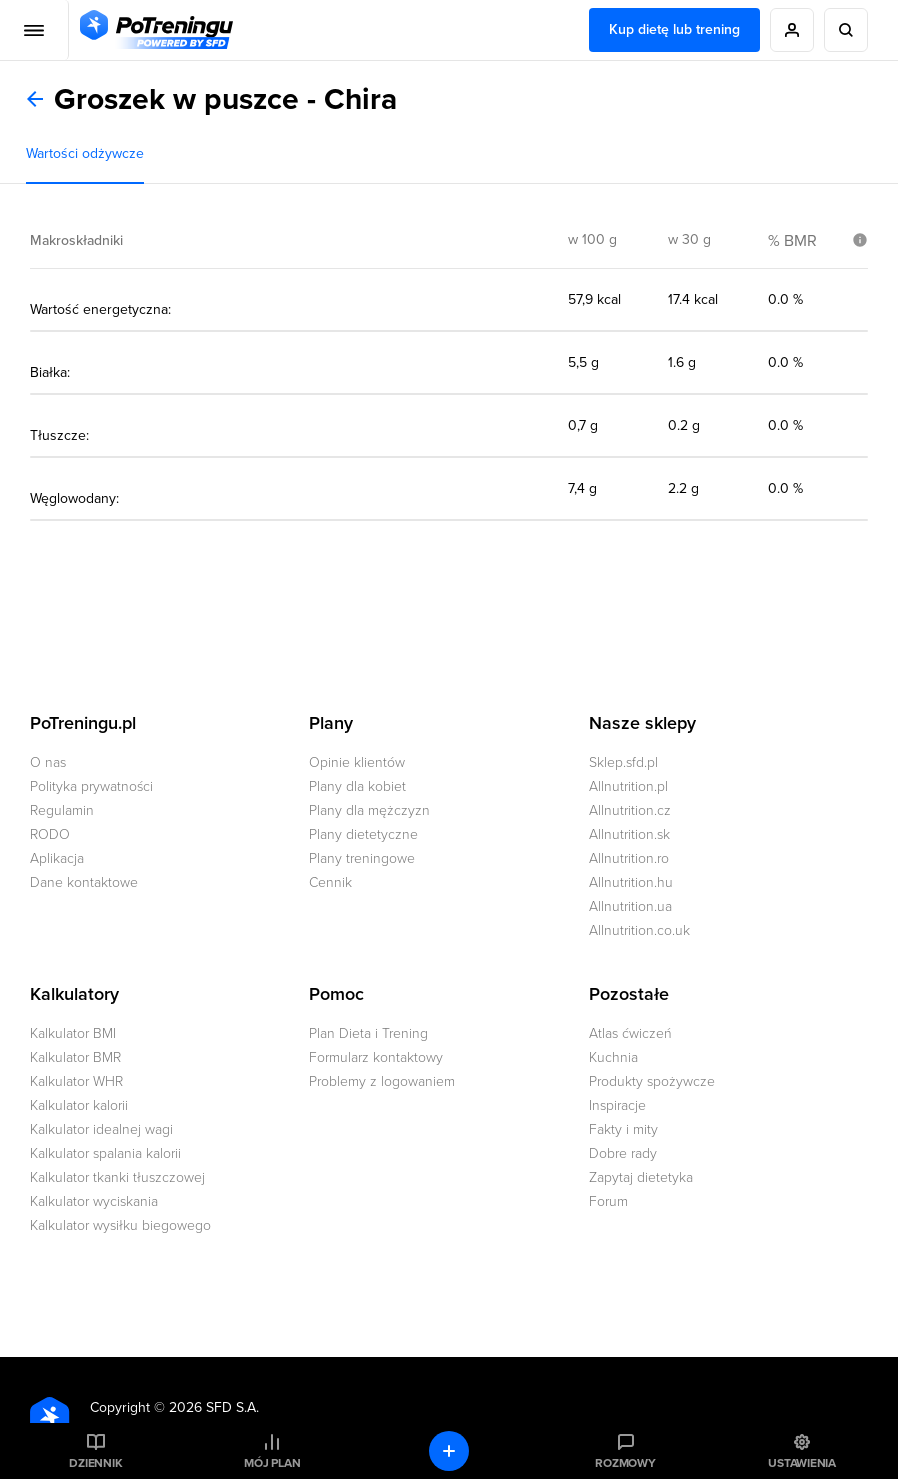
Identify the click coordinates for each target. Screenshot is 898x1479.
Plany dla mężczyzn (369, 810)
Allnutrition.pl (628, 786)
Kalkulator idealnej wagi (101, 1129)
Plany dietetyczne (363, 834)
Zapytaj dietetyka (641, 1177)
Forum (608, 1201)
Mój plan (272, 1463)
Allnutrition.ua (630, 906)
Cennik (330, 882)
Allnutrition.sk (629, 834)
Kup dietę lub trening (674, 29)
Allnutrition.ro (629, 858)
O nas (48, 762)
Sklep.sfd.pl (623, 762)
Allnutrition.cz (630, 810)
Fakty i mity (623, 1129)
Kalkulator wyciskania (94, 1201)
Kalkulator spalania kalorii (105, 1153)
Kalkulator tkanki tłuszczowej (117, 1177)
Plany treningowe (362, 858)
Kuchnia (613, 1057)
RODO (50, 834)
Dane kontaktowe (84, 882)
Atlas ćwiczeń (630, 1033)
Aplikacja (57, 858)
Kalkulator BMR (75, 1057)
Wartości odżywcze (85, 153)
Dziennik (95, 1463)
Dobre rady (623, 1153)
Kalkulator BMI (73, 1033)
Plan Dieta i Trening (368, 1033)
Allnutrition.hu (631, 882)
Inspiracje (617, 1105)
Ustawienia (802, 1463)
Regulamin (62, 810)
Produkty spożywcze (652, 1081)
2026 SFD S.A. (214, 1407)
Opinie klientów (357, 762)
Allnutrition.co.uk (639, 930)
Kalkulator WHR (76, 1081)
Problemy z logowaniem (382, 1081)
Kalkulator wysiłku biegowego (120, 1225)
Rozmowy (625, 1463)
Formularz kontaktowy (376, 1057)
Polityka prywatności (91, 786)
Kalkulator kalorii (79, 1105)
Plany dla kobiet (357, 786)
